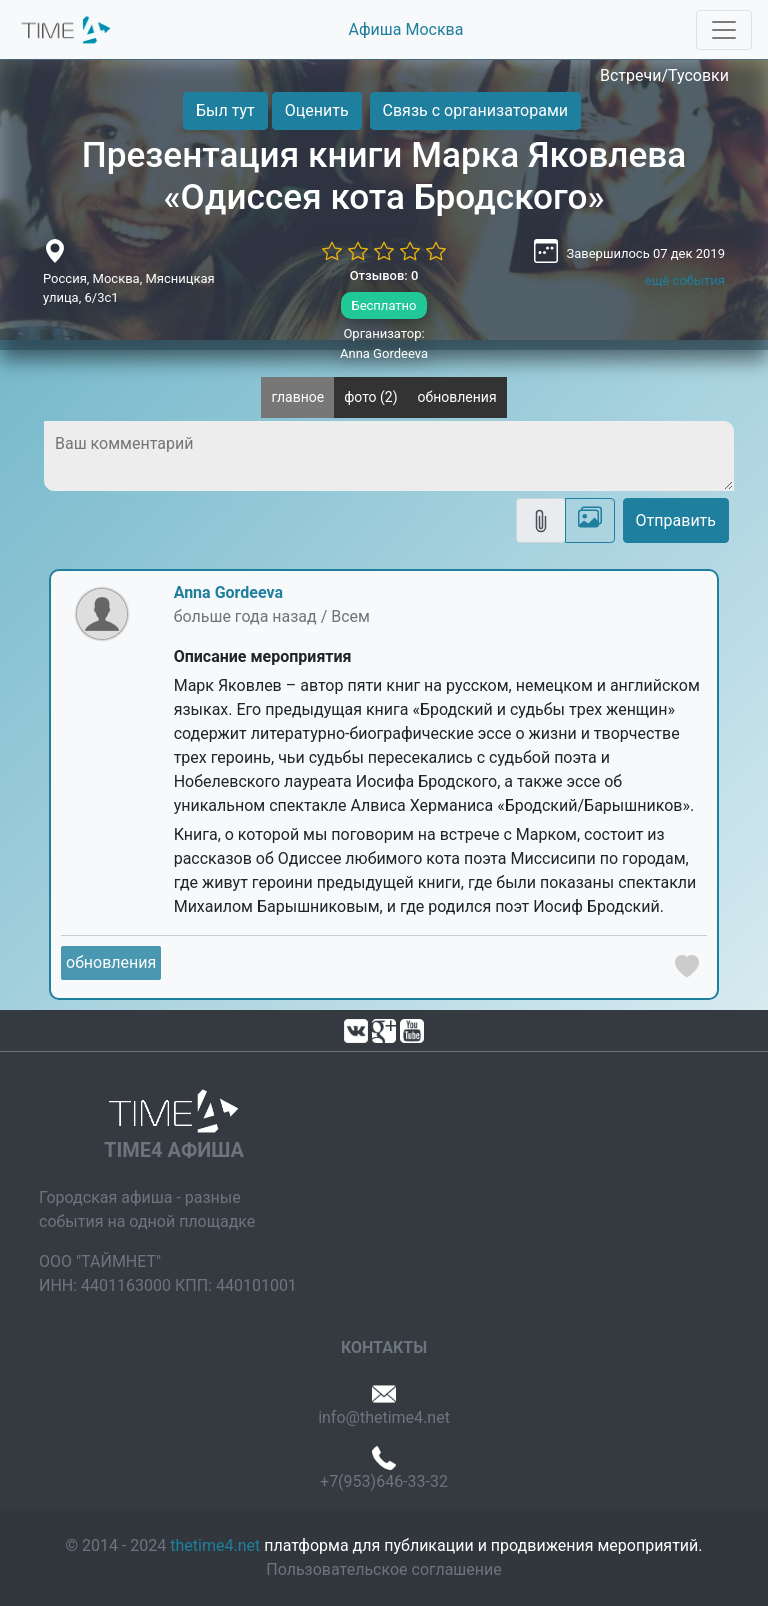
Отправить (676, 520)
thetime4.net (215, 1545)
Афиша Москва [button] (406, 29)
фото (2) (370, 397)
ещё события (685, 280)
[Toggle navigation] (724, 30)
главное (297, 397)
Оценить (317, 110)
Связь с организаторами (475, 110)
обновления (457, 397)
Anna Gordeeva (228, 592)
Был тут (225, 110)
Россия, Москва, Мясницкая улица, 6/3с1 (129, 288)
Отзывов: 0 (384, 275)
